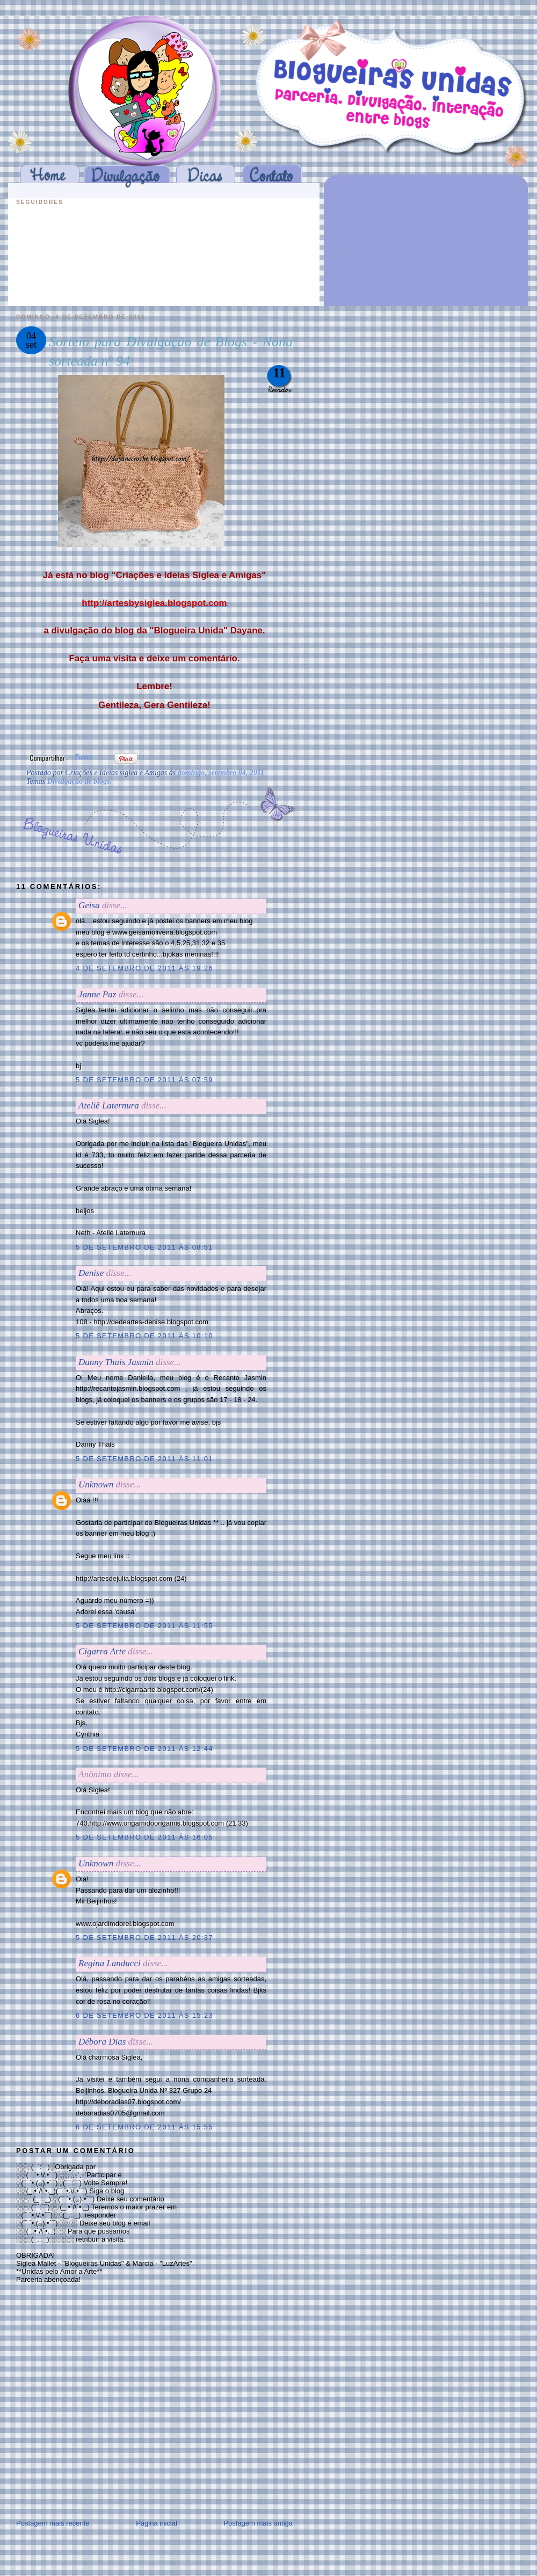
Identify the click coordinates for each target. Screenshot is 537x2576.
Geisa (89, 905)
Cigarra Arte (102, 1651)
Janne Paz (97, 994)
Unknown (95, 1484)
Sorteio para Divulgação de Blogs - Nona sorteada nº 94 (171, 351)
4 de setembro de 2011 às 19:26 (144, 968)
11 (279, 373)
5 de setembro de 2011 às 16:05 (144, 1837)
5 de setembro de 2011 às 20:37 (144, 1937)
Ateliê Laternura (108, 1105)
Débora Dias (102, 2042)
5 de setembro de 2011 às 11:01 (144, 1459)
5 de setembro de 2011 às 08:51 (144, 1247)
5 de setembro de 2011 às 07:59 (144, 1080)
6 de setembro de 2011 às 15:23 (144, 2015)
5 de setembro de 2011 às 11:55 (144, 1626)
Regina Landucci (109, 1963)
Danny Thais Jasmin (116, 1362)
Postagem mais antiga (258, 2523)
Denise (91, 1273)
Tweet (83, 757)
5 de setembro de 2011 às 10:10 (144, 1336)
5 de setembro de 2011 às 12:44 (144, 1749)
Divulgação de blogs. (79, 781)
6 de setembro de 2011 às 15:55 (144, 2127)
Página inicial (156, 2523)
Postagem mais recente (53, 2523)
